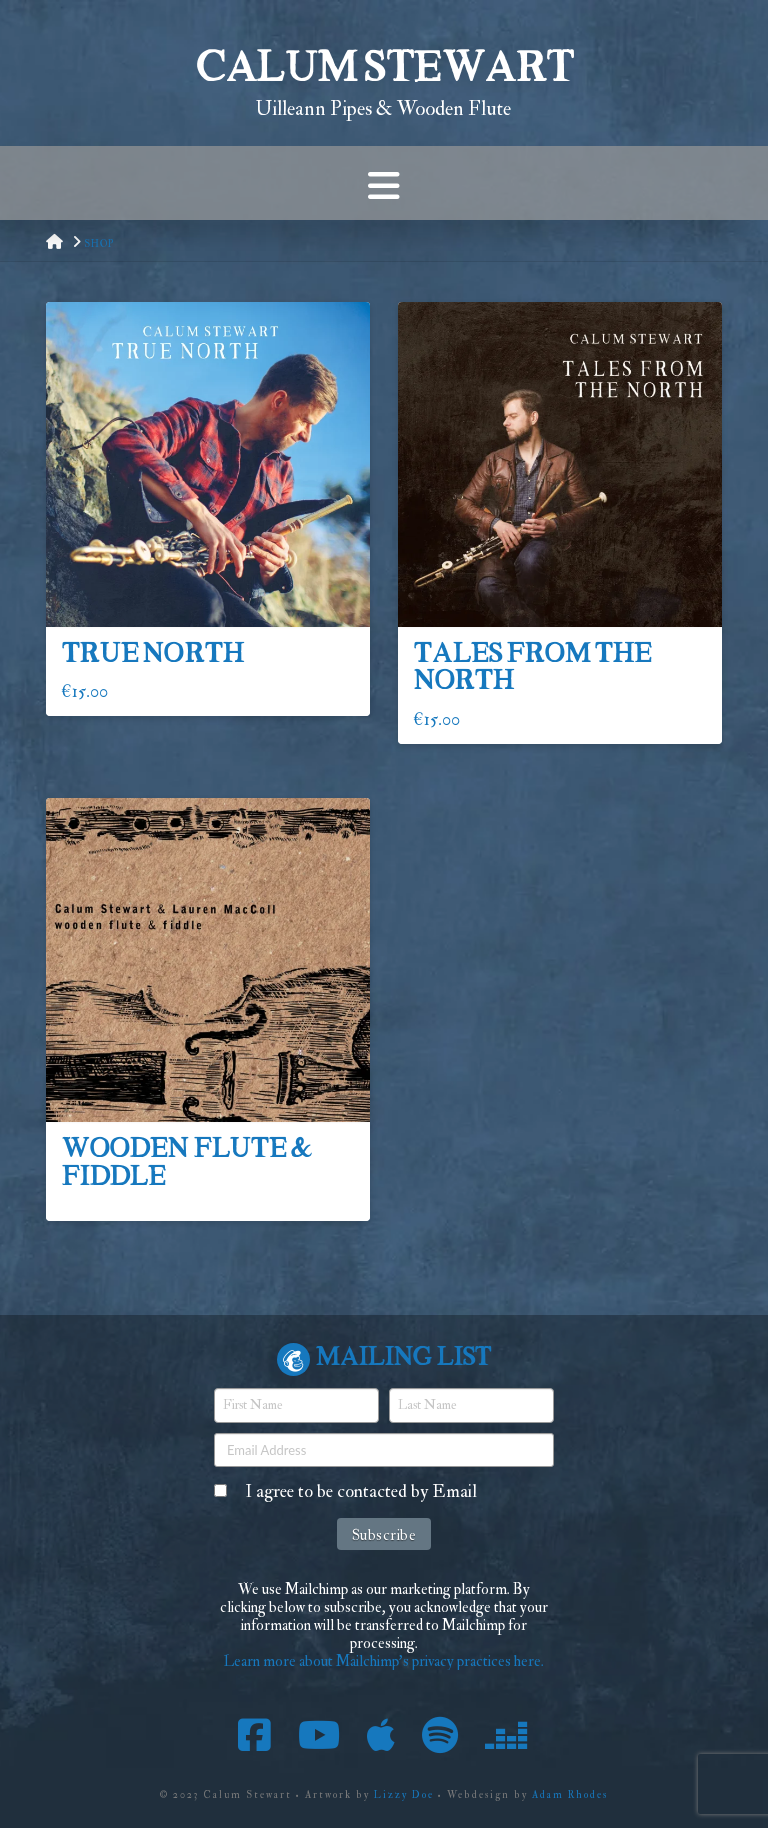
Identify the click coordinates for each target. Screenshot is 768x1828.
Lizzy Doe (404, 1795)
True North (152, 655)
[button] (384, 183)
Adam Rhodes (570, 1795)
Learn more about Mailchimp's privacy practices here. (384, 1661)
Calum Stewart (384, 71)
